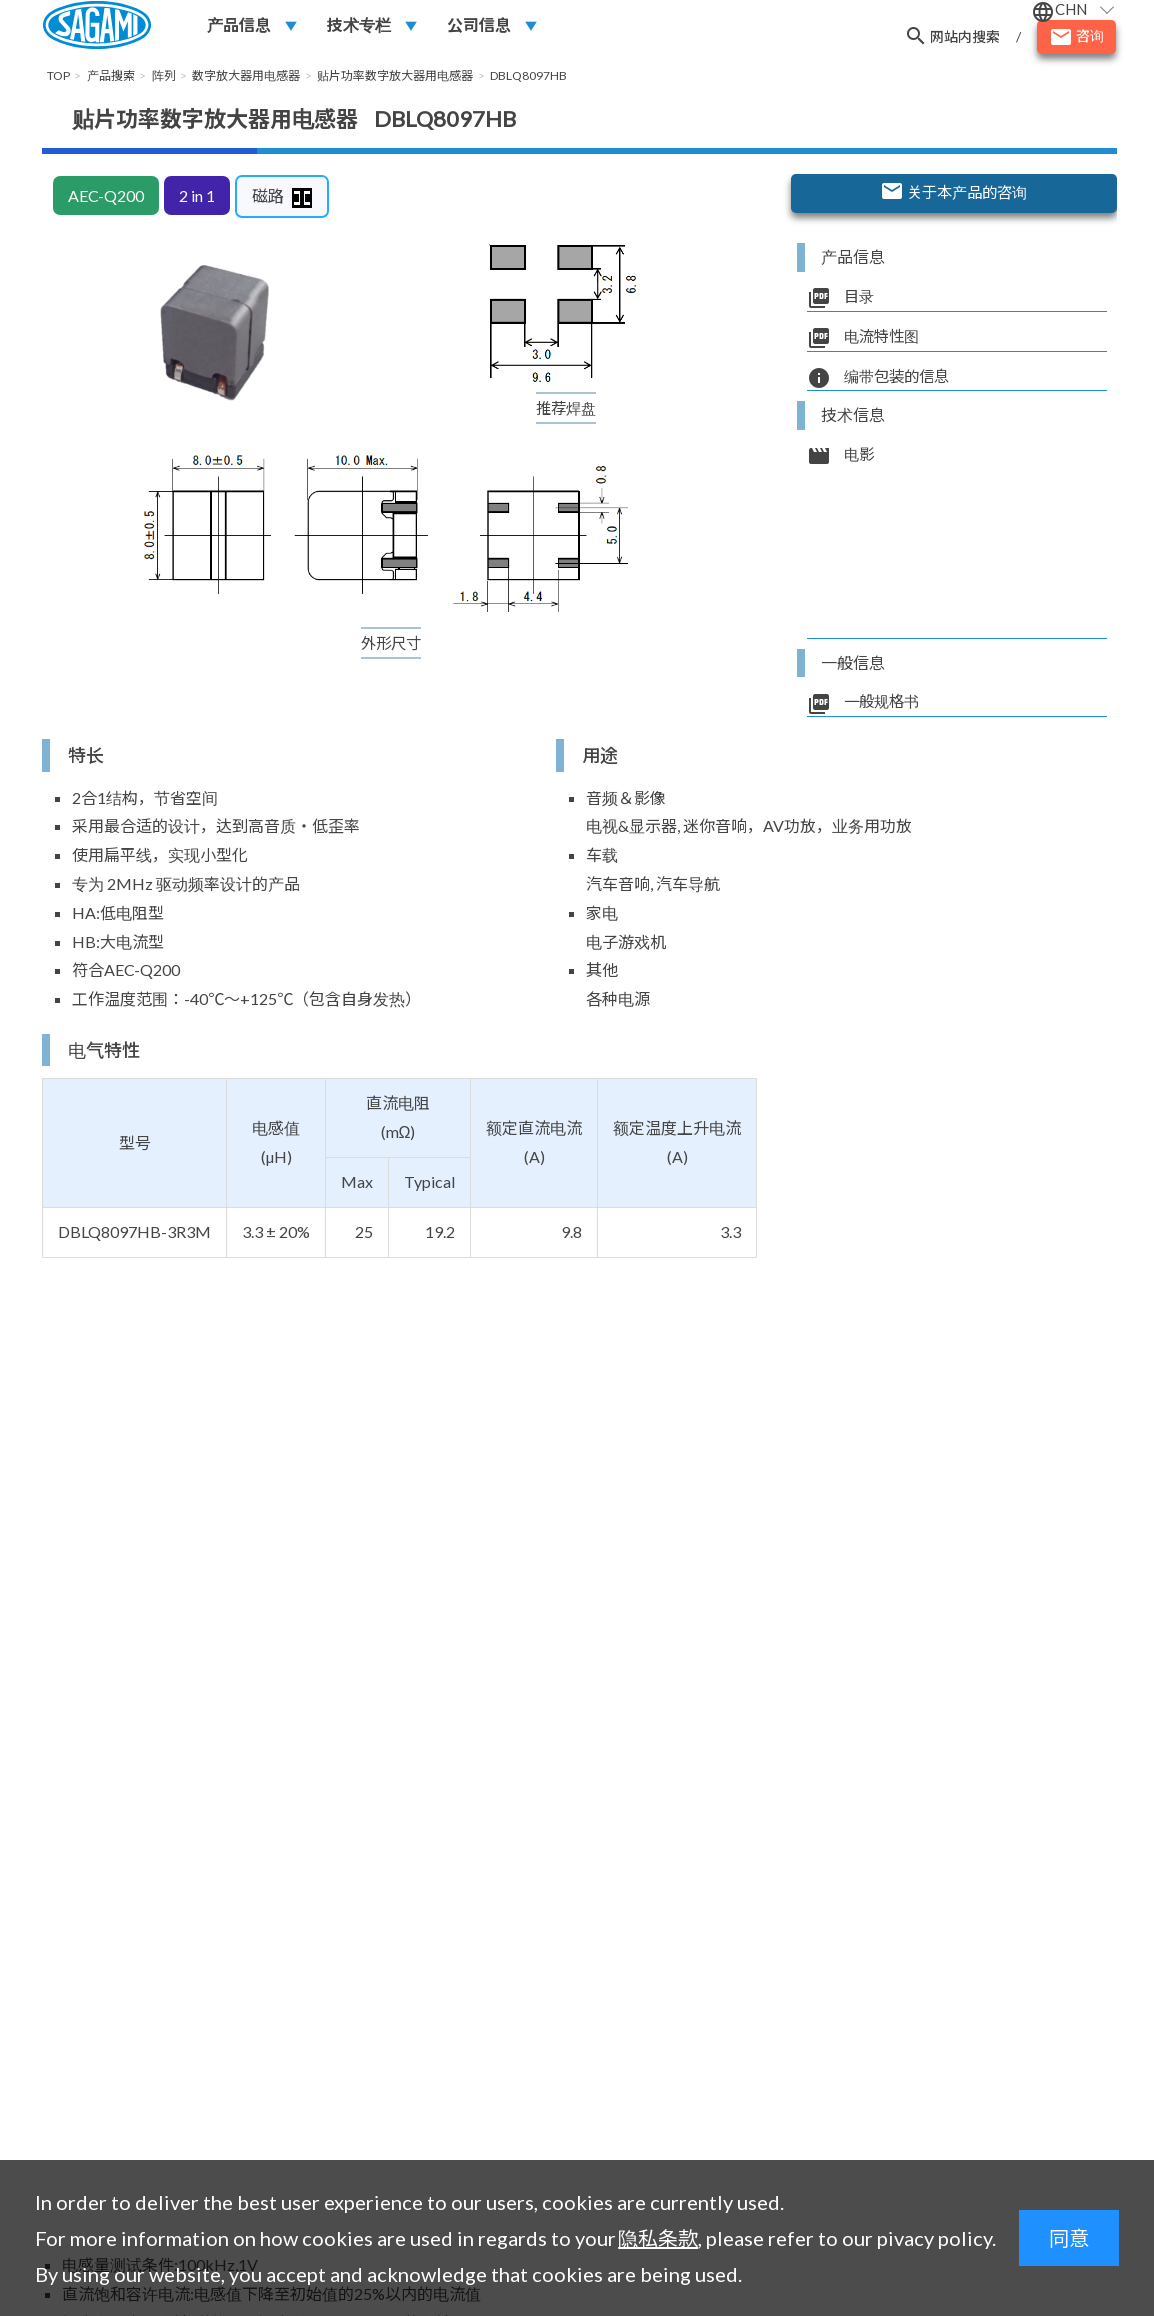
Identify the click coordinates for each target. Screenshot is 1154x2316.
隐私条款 (658, 2238)
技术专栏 (359, 26)
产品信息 (239, 26)
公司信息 (479, 26)
